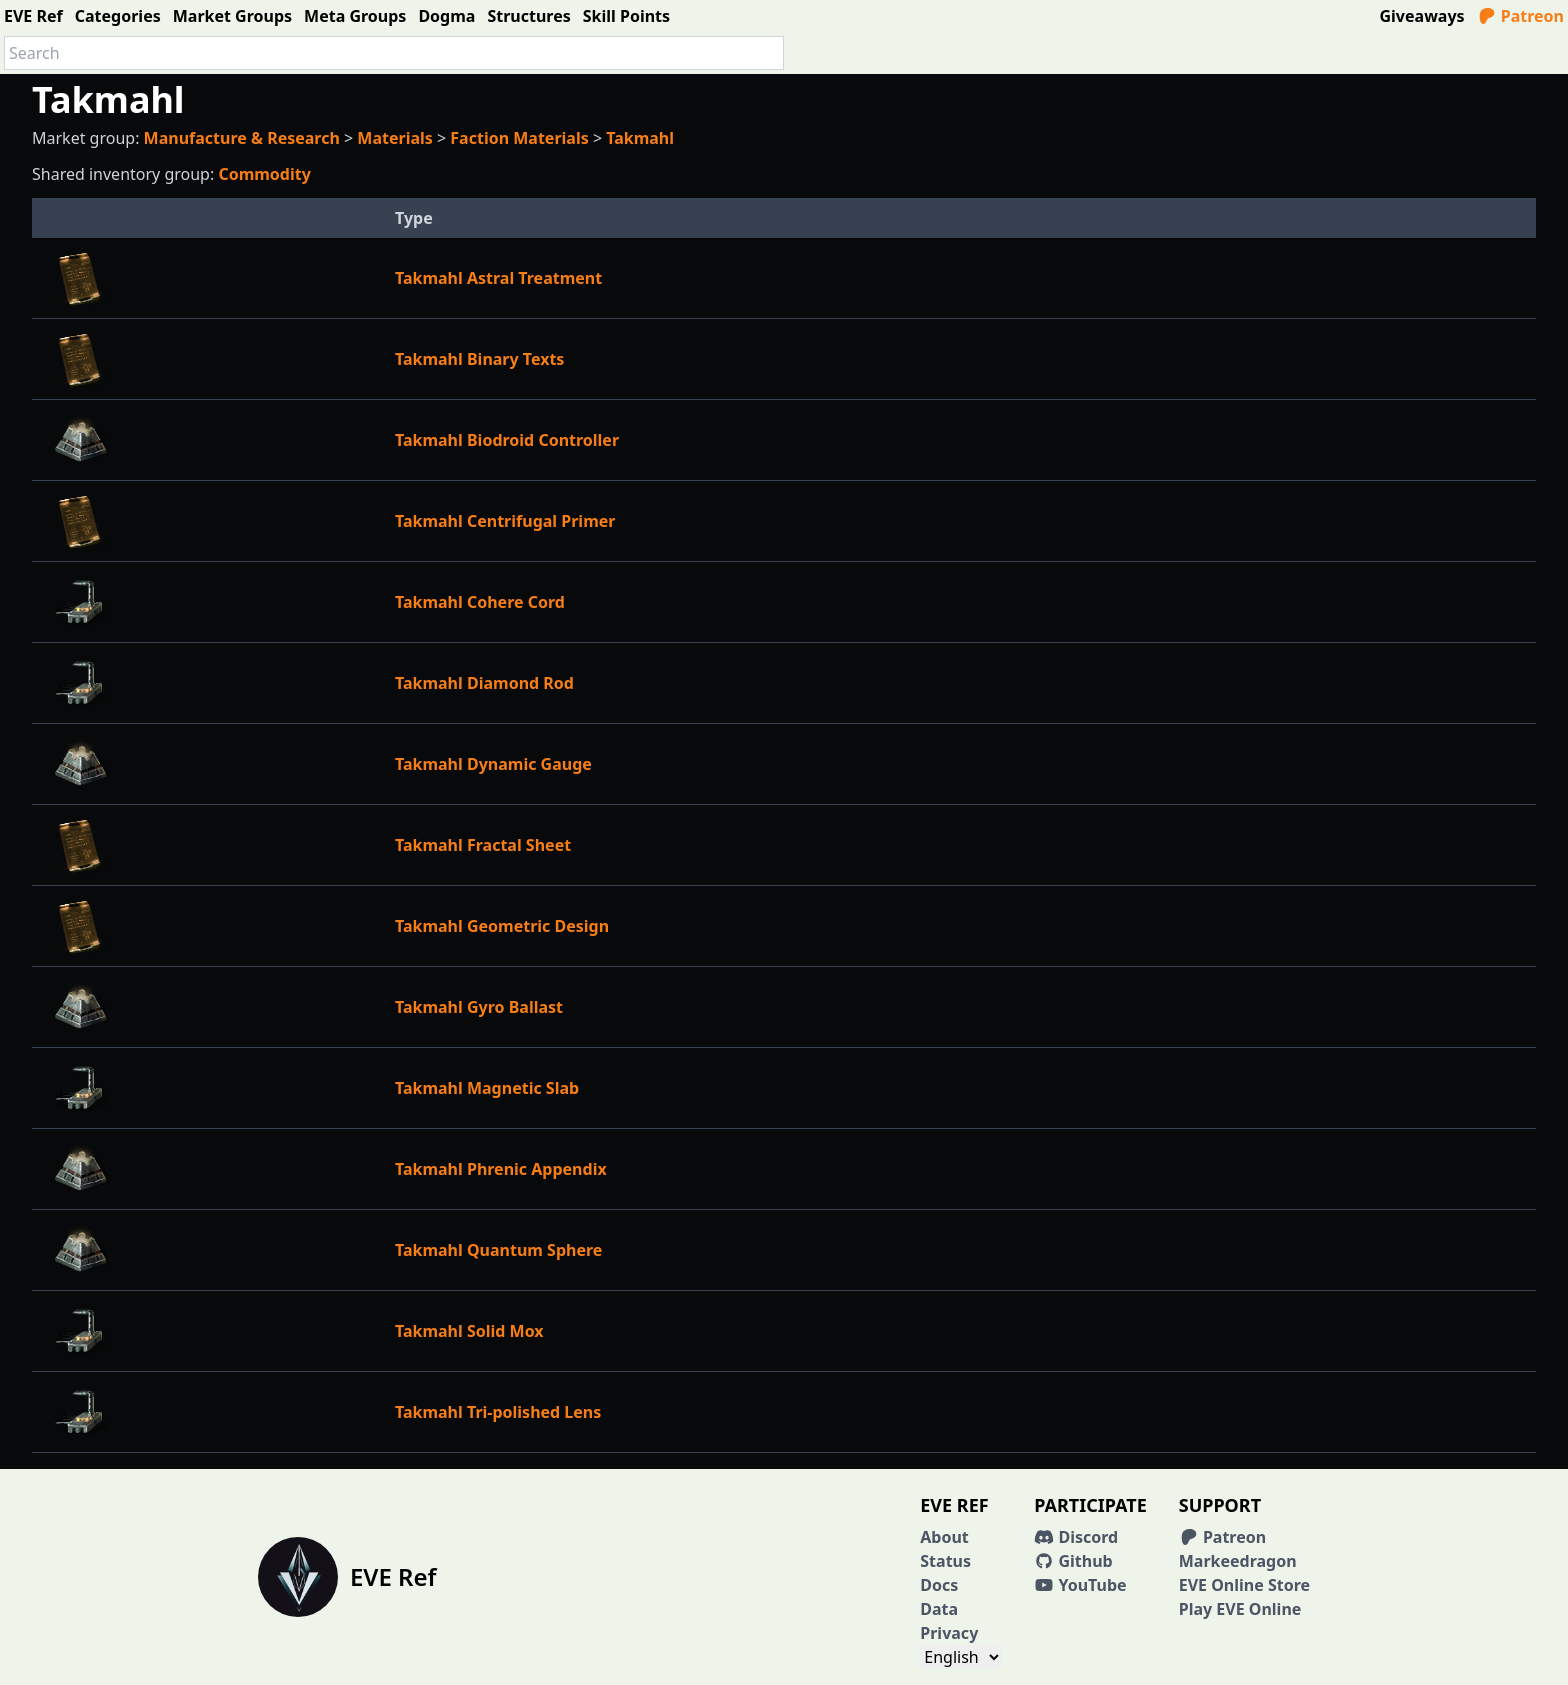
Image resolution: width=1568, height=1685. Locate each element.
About (944, 1537)
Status (945, 1561)
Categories (118, 16)
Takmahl (640, 138)
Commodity (264, 174)
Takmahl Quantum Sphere (498, 1250)
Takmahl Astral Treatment (498, 278)
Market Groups (232, 16)
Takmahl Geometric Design (502, 926)
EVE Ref (33, 16)
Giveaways (1422, 16)
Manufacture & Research (242, 138)
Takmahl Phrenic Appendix (501, 1169)
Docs (939, 1585)
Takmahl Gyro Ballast (479, 1007)
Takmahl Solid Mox (469, 1331)
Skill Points (626, 16)
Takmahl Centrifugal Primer (505, 521)
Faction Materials (519, 138)
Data (939, 1609)
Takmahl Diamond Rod (484, 683)
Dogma (446, 16)
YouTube (1080, 1585)
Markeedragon (1238, 1561)
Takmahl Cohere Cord (480, 602)
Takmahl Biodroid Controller (507, 440)
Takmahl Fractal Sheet (483, 845)
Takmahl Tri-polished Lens (498, 1412)
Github (1073, 1561)
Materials (395, 138)
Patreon (1520, 16)
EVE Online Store (1244, 1585)
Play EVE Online (1240, 1609)
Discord (1076, 1537)
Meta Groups (355, 16)
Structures (528, 16)
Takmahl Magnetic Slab (487, 1088)
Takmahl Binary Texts (479, 359)
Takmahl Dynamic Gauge (493, 764)
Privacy (949, 1633)
